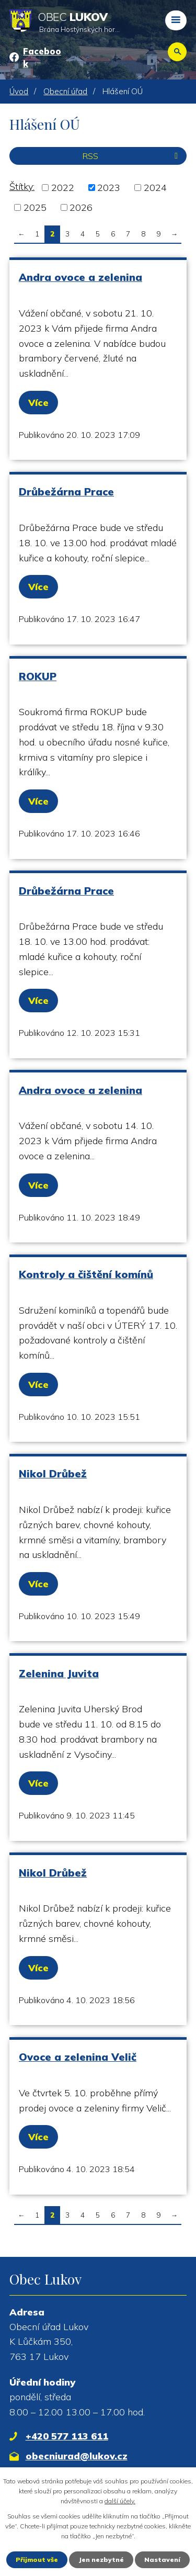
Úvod (18, 91)
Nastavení (162, 2559)
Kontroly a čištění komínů (86, 1274)
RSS (132, 156)
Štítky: (21, 186)
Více (38, 403)
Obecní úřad (65, 91)
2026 (81, 207)
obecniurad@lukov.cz (77, 2456)
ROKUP (37, 676)
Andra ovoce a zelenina (80, 277)
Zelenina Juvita (59, 1673)
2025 (35, 207)
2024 (155, 188)
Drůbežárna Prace (66, 491)
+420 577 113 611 (67, 2436)
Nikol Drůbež (53, 1473)
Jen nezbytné (101, 2559)
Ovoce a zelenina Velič (77, 2056)
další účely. (120, 2501)
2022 (62, 188)
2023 (108, 188)
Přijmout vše (37, 2559)
